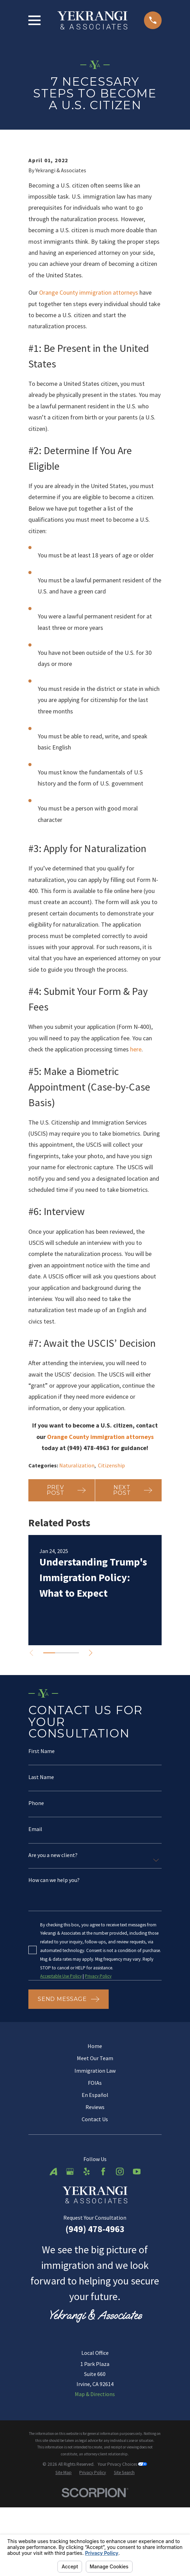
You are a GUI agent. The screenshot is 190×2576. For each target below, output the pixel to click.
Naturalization (76, 1552)
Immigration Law (95, 2158)
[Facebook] (103, 2259)
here (136, 1136)
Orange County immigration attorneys (88, 379)
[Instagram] (120, 2259)
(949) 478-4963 (95, 2317)
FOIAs (95, 2170)
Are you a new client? (53, 1942)
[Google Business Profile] (70, 2259)
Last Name (41, 1864)
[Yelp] (86, 2259)
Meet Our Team (95, 2146)
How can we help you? (54, 1968)
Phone (36, 1890)
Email (35, 1916)
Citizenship (111, 1552)
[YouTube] (137, 2259)
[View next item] (92, 1740)
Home (95, 2134)
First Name (41, 1838)
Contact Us (95, 2207)
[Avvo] (53, 2259)
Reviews (95, 2195)
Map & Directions (95, 2482)
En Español (95, 2182)
